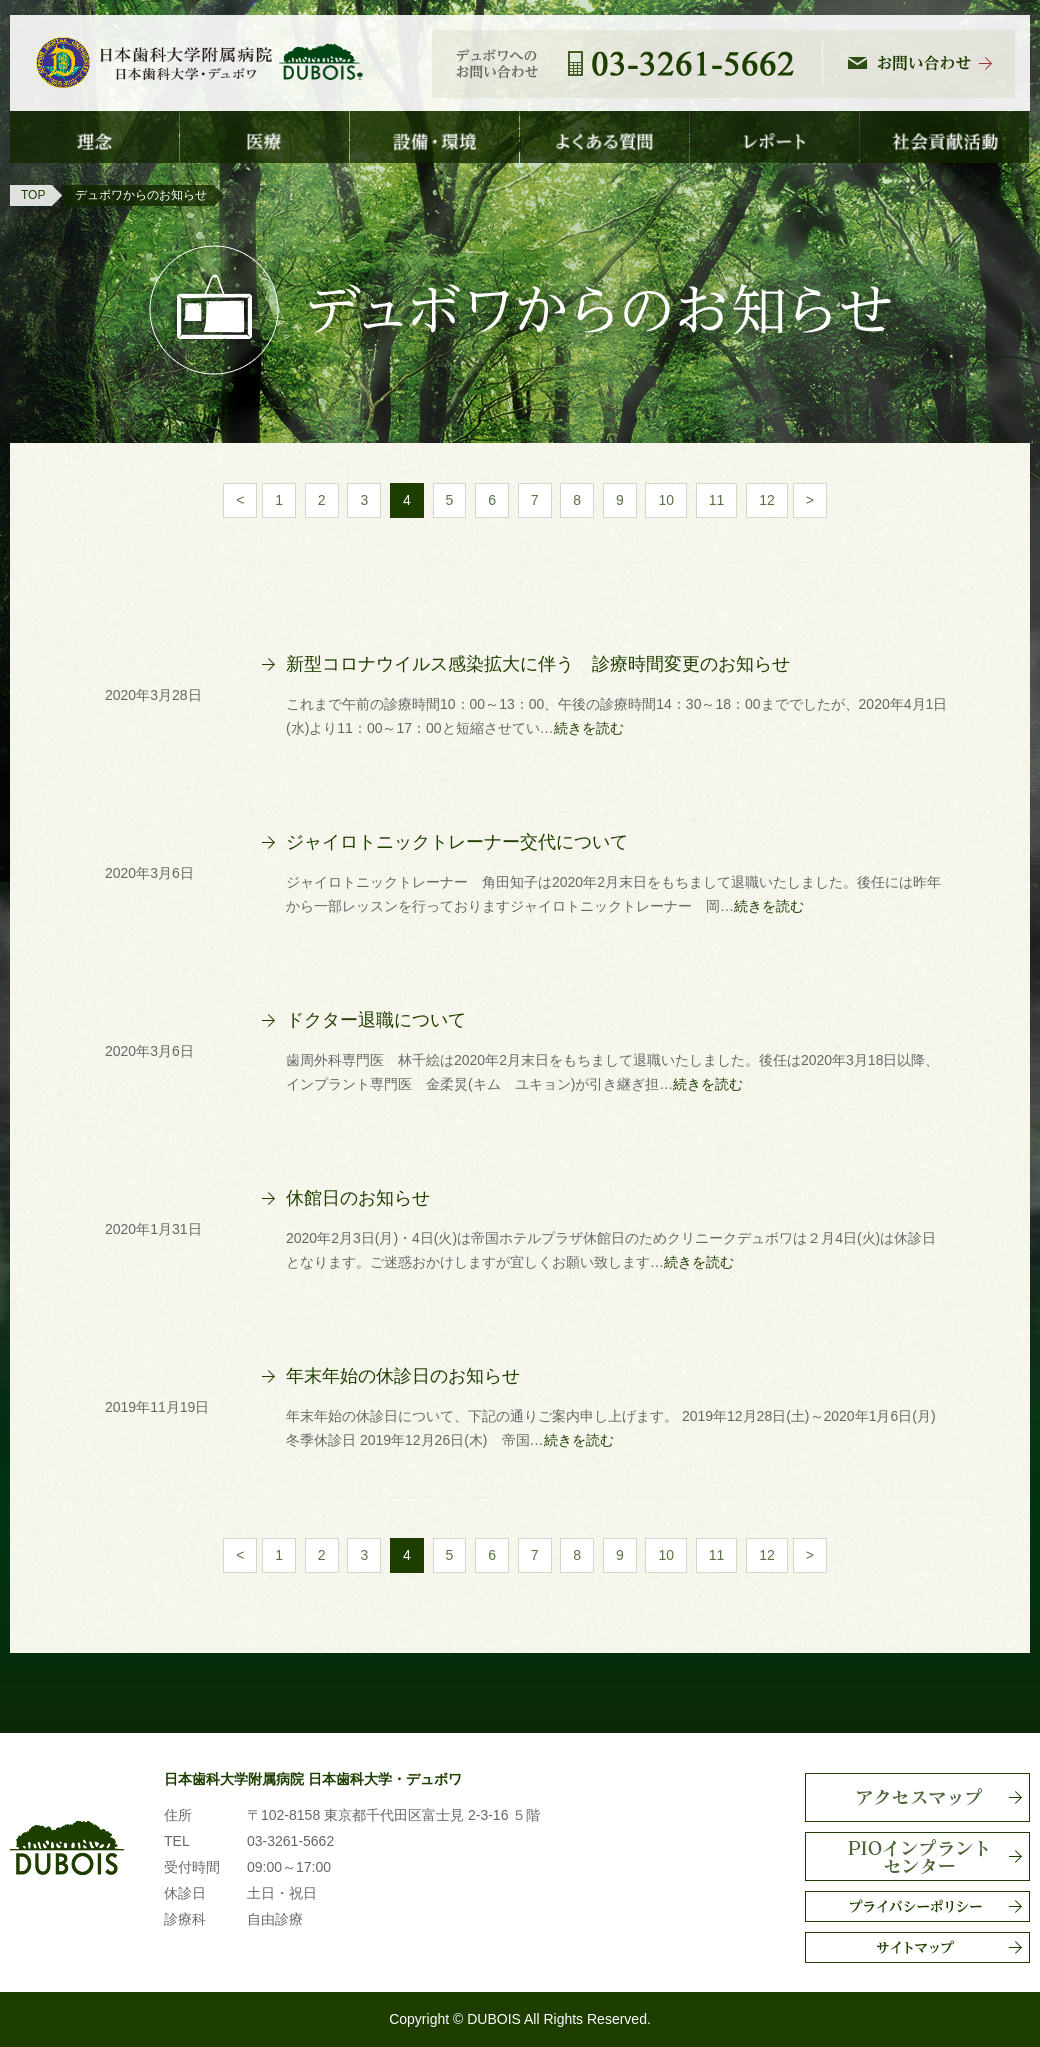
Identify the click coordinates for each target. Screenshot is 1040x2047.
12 (767, 500)
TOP (33, 195)
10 (666, 500)
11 (717, 500)
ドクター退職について (376, 1020)
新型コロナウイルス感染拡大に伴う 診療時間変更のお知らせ (538, 664)
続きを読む (589, 728)
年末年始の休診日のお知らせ (403, 1376)
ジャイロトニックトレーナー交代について (457, 842)
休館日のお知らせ (358, 1198)
